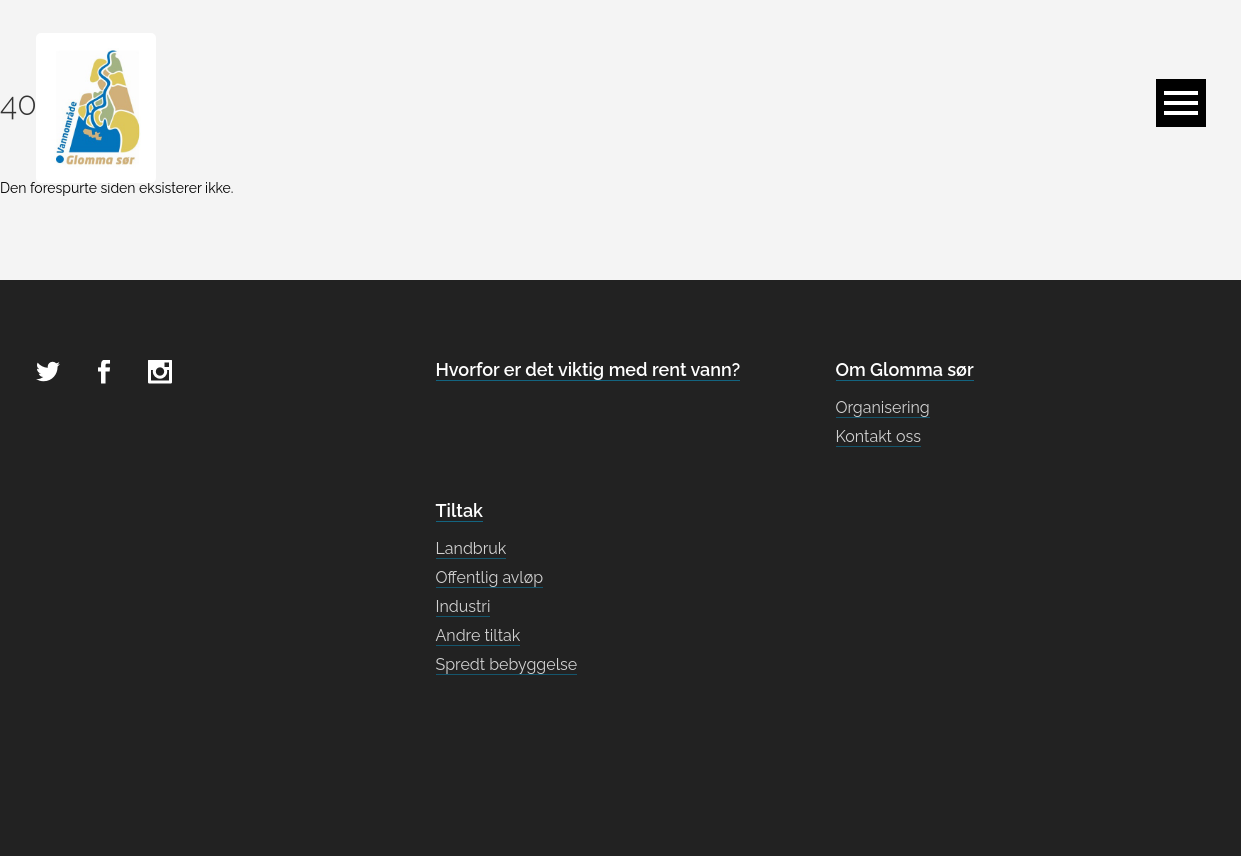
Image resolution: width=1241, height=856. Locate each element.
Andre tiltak (478, 635)
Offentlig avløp (490, 577)
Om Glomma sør (905, 369)
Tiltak (459, 510)
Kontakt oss (879, 436)
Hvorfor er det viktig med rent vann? (588, 369)
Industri (463, 606)
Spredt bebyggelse (507, 664)
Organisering (883, 407)
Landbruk (471, 548)
